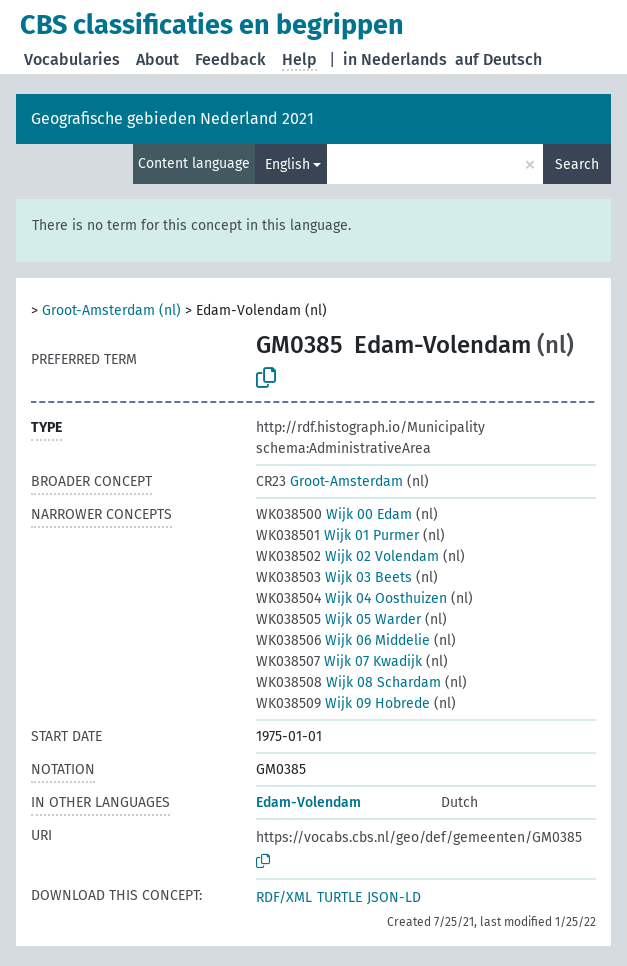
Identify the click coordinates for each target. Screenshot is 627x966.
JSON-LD (394, 897)
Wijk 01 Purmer (337, 535)
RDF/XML (284, 897)
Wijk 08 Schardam (348, 682)
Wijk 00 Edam (334, 514)
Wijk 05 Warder (338, 619)
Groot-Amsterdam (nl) (111, 310)
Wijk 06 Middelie (343, 640)
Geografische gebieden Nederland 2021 (172, 118)
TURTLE (339, 897)
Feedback (230, 59)
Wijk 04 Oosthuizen (351, 598)
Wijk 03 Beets (334, 577)
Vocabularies (72, 59)
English (287, 164)
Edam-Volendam (308, 802)
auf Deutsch (498, 59)
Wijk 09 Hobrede (343, 703)
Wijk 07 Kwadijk (339, 661)
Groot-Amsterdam (329, 481)
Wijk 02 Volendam (347, 556)
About (157, 59)
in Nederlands (395, 59)
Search (577, 164)
